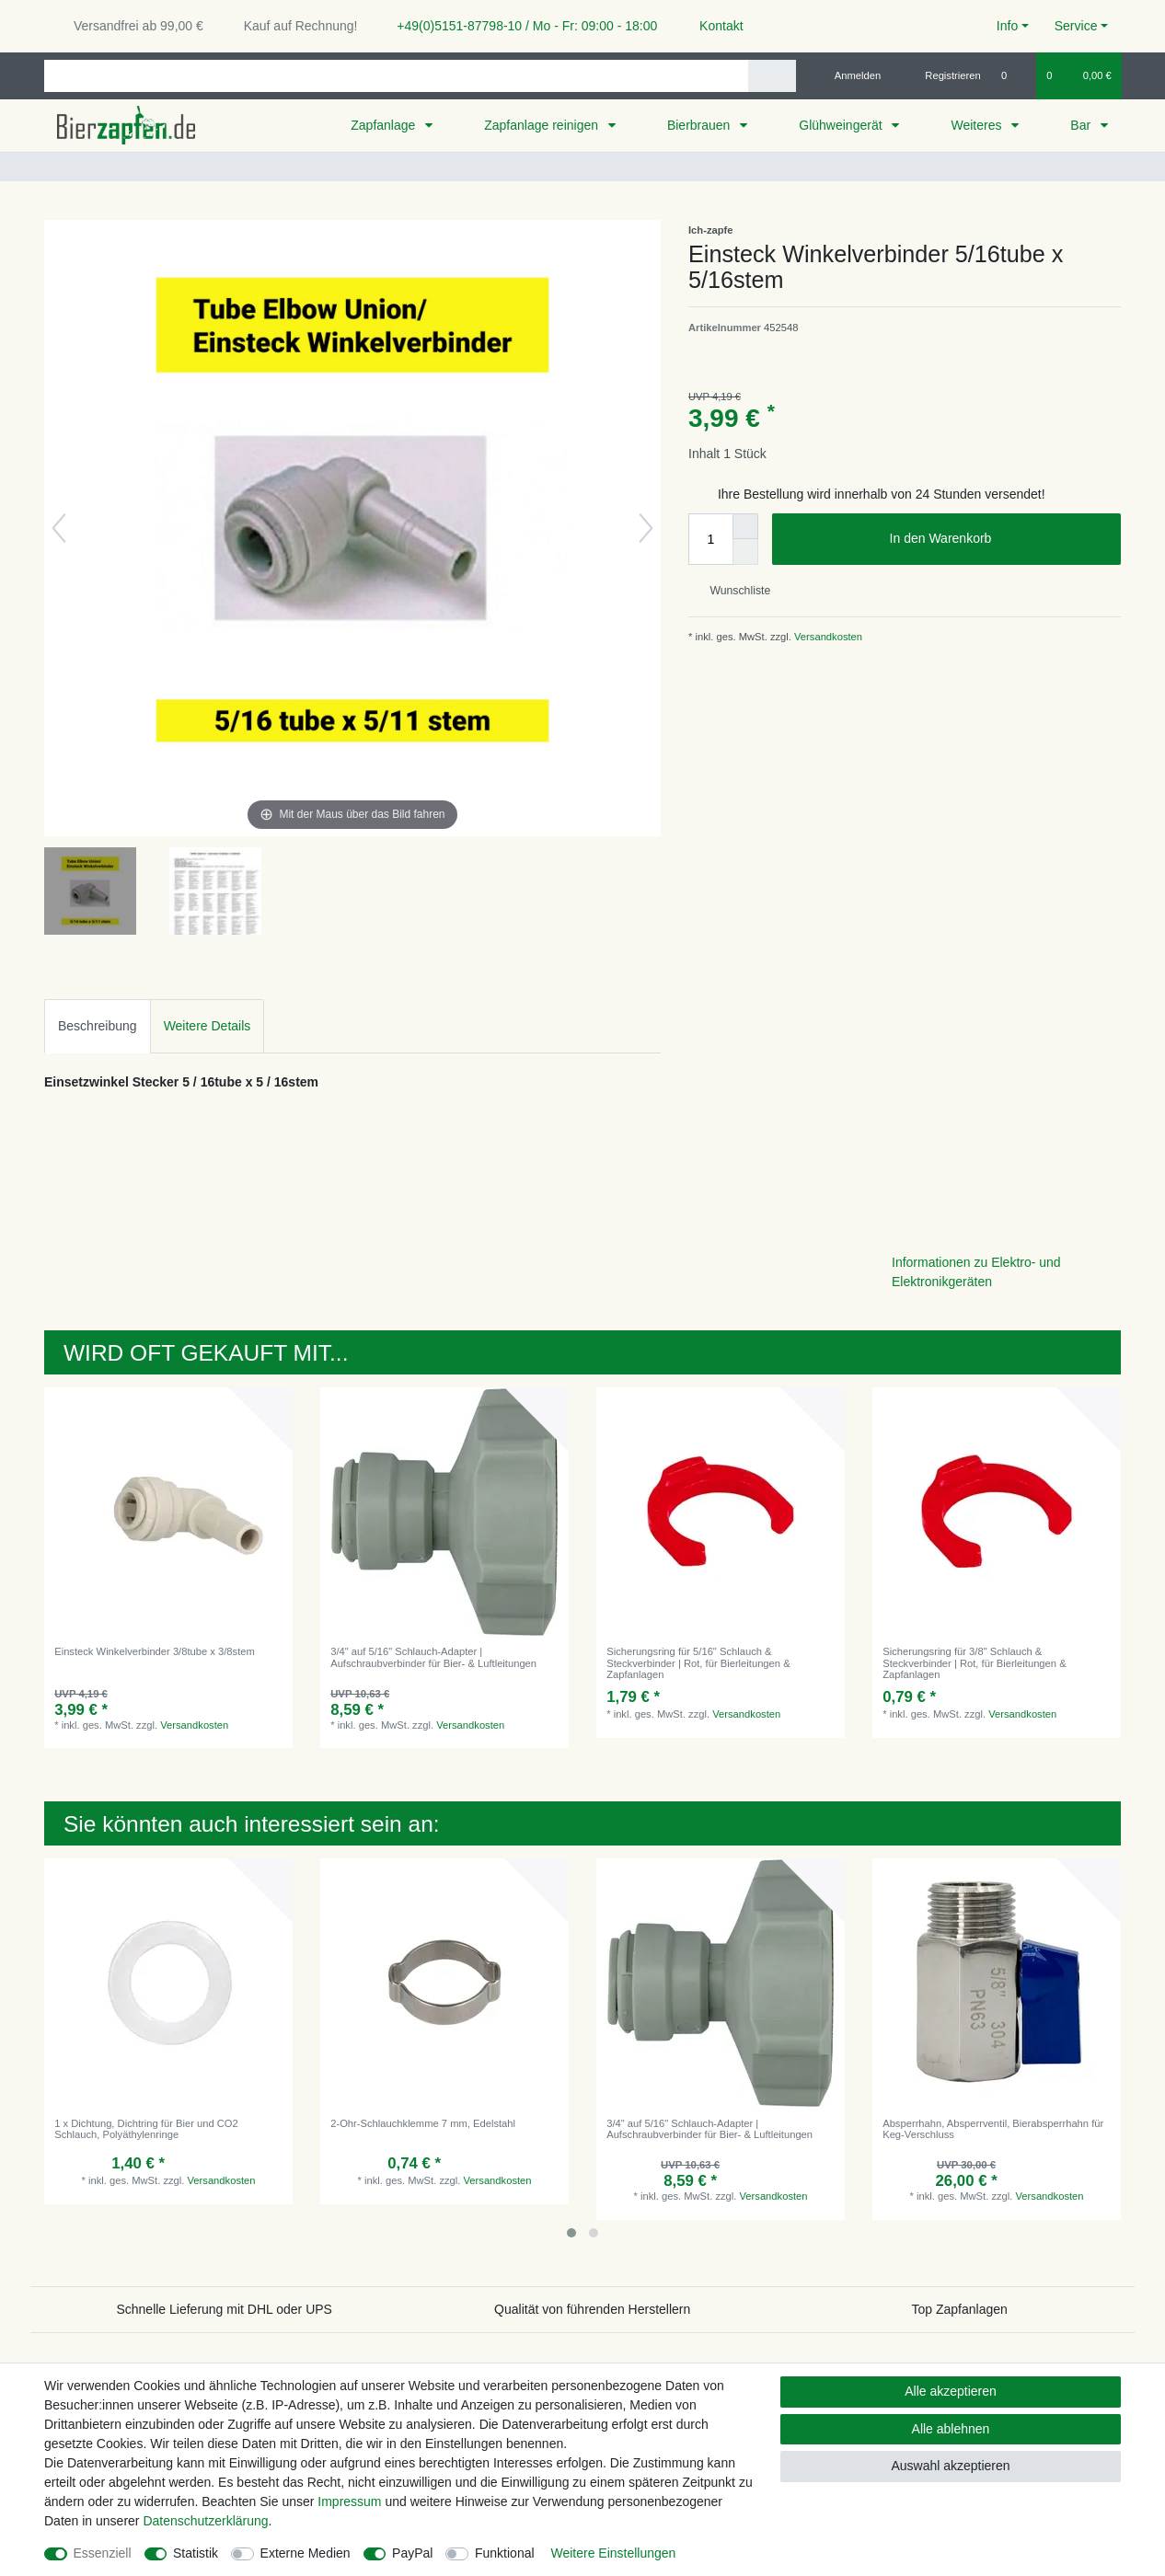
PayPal (412, 2553)
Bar (1082, 125)
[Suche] (771, 76)
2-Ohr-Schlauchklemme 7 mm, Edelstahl (422, 2123)
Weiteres (978, 125)
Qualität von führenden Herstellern (592, 2309)
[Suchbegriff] (396, 76)
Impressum (349, 2501)
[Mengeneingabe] (710, 539)
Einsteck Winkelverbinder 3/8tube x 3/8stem (154, 1651)
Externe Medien (305, 2553)
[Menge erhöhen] (745, 526)
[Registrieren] (942, 75)
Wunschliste (733, 590)
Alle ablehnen (951, 2428)
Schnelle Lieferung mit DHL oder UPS (224, 2309)
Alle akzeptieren (951, 2391)
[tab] (97, 1026)
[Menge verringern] (745, 552)
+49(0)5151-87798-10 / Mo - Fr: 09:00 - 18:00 (520, 25)
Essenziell (103, 2553)
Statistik (195, 2553)
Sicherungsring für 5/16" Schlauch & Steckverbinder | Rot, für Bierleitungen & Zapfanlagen (698, 1663)
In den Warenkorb (998, 539)
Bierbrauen (700, 125)
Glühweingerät (842, 125)
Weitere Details (207, 1025)
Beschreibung (97, 1025)
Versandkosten (826, 636)
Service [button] (1076, 25)
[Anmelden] (851, 75)
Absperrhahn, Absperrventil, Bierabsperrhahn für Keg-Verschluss (992, 2129)
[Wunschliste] (1013, 75)
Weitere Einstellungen (612, 2553)
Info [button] (1007, 25)
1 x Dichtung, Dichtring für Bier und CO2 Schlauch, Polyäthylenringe (146, 2129)
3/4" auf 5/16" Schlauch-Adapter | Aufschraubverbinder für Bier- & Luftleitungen (433, 1657)
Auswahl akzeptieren (950, 2465)
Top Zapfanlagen (960, 2309)
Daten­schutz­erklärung (205, 2520)
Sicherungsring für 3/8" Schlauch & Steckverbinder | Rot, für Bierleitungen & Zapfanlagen (974, 1663)
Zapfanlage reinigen (543, 125)
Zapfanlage (385, 125)
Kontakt (713, 25)
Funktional (505, 2553)
